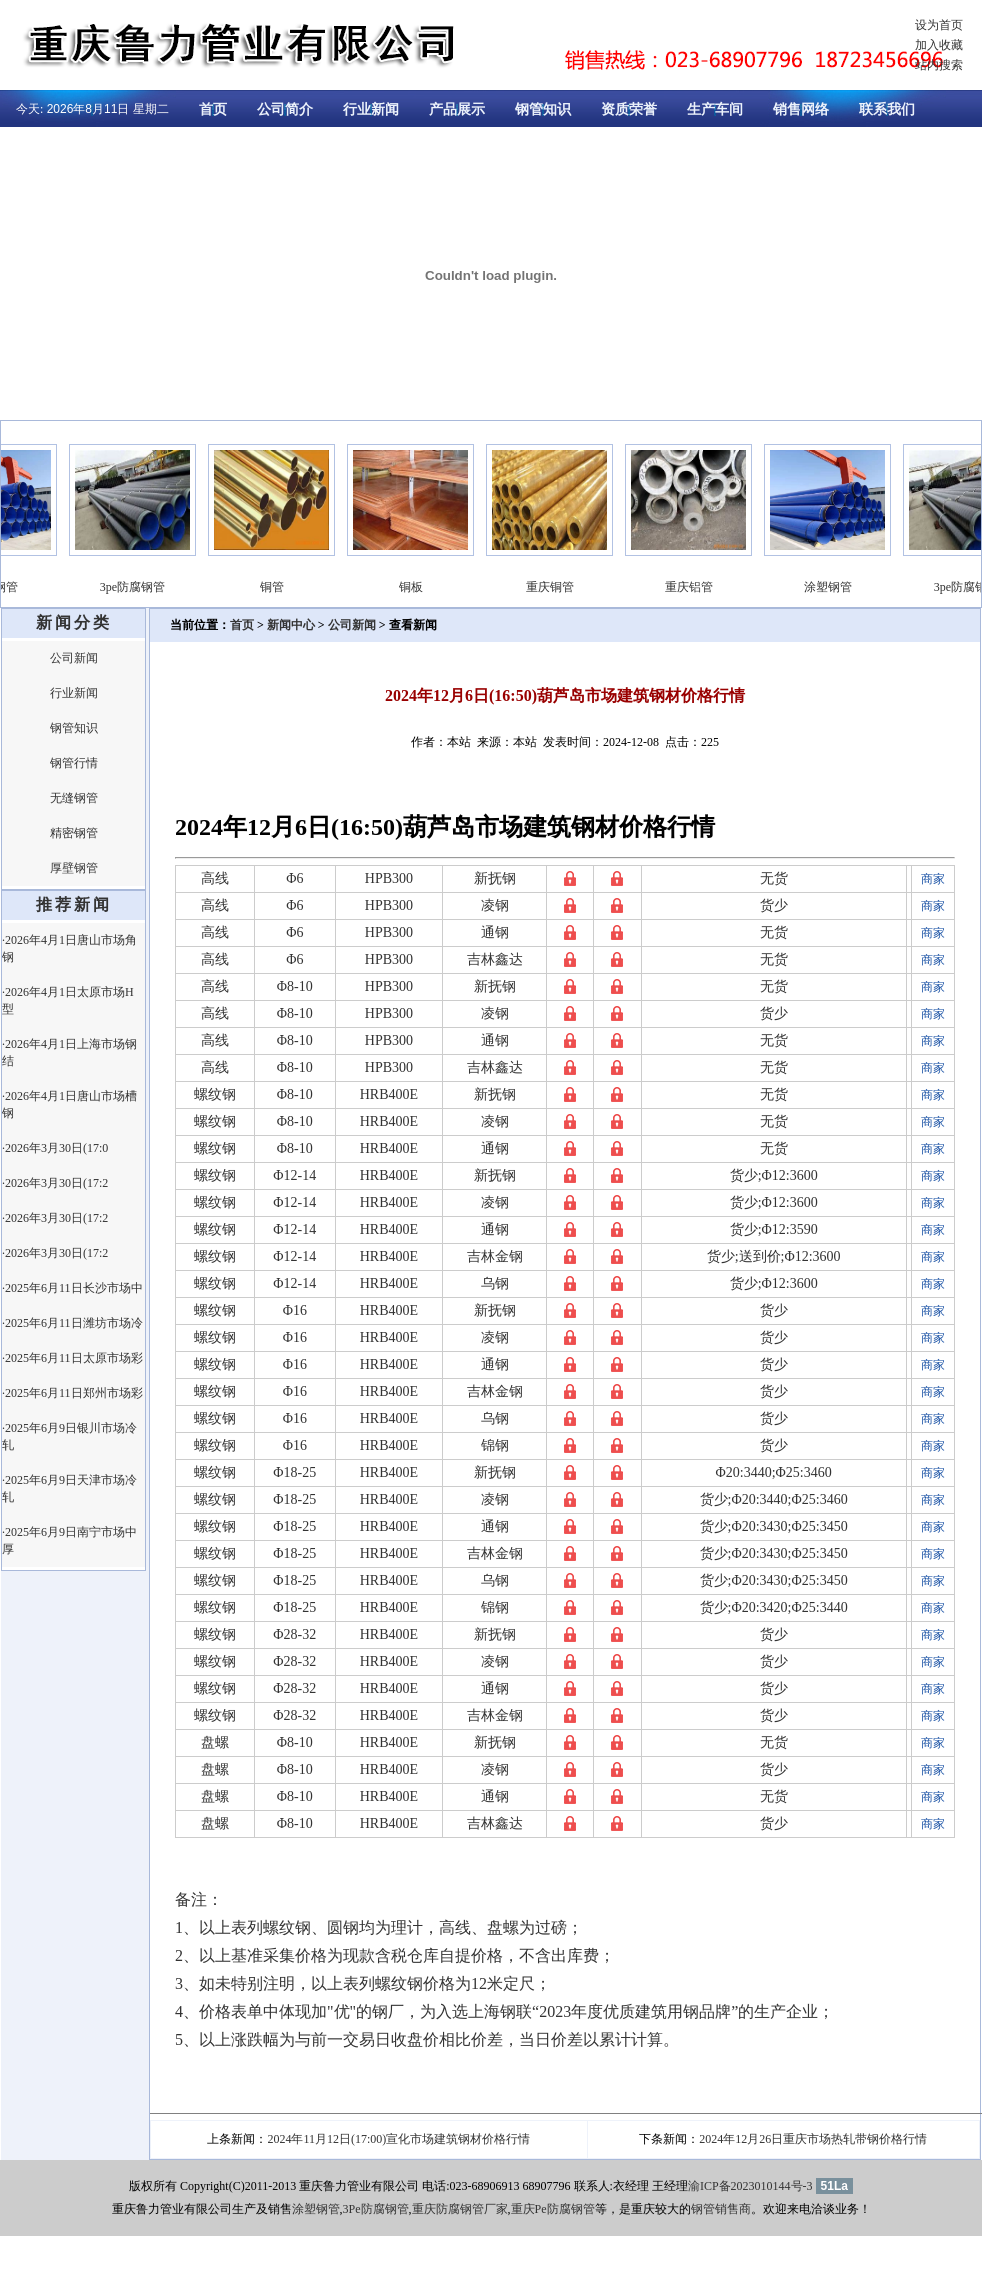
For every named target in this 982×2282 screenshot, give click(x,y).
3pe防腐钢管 (176, 587)
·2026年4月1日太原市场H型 (68, 1000)
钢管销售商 (721, 2209)
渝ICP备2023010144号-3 (750, 2186)
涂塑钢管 (38, 587)
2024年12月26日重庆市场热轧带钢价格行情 (813, 2139)
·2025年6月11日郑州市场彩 (72, 1393)
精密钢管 (74, 833)
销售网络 (801, 109)
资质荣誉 (629, 109)
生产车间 (715, 109)
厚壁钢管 (74, 868)
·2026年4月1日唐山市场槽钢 (69, 1104)
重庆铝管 (733, 587)
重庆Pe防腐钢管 (553, 2209)
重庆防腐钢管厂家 (460, 2209)
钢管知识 (543, 109)
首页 (213, 109)
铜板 (455, 587)
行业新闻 (371, 109)
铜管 (316, 587)
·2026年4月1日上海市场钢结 (69, 1052)
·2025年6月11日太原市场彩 (72, 1358)
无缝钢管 (74, 798)
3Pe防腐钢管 (376, 2209)
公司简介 (285, 109)
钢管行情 (74, 763)
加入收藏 (939, 45)
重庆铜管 (594, 587)
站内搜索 (939, 65)
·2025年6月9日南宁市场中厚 (69, 1540)
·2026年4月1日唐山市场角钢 (69, 948)
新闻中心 (291, 625)
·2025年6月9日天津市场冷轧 (69, 1488)
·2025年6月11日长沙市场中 (72, 1288)
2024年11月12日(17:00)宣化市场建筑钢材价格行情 (398, 2139)
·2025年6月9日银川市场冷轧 (69, 1436)
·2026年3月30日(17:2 (55, 1183)
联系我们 (887, 109)
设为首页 (939, 25)
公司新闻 (74, 658)
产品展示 (457, 109)
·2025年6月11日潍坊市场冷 (72, 1323)
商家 (933, 879)
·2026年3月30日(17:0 (55, 1148)
